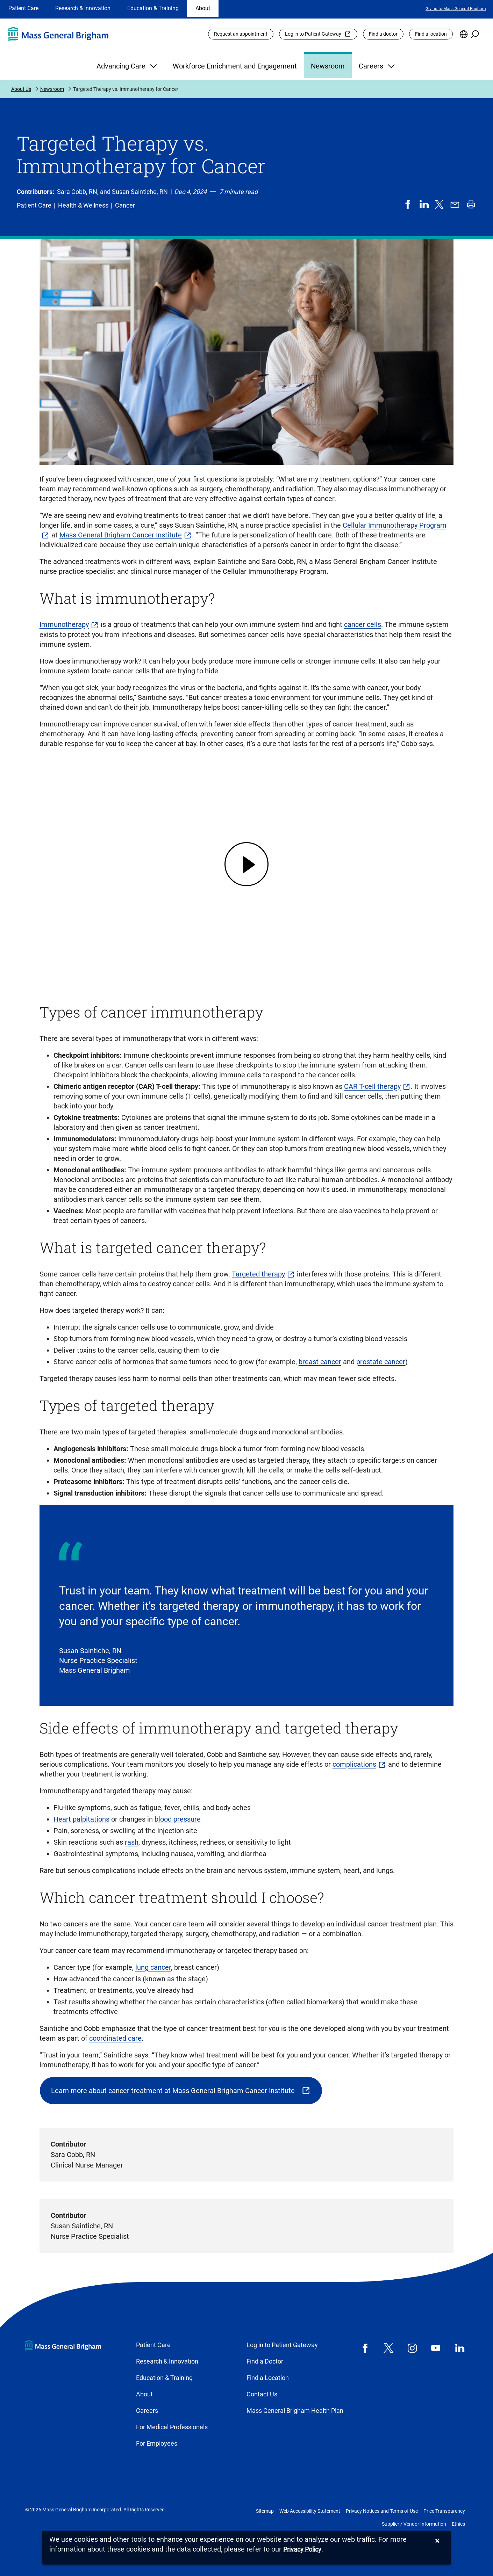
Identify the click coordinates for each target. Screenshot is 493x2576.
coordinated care (115, 2038)
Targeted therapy (258, 1274)
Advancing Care (128, 66)
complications (354, 1764)
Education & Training (153, 8)
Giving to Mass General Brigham (456, 8)
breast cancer (320, 1362)
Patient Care (23, 8)
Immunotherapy (64, 624)
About (202, 8)
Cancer (125, 205)
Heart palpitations (81, 1819)
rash (131, 1842)
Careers (377, 66)
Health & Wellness (83, 205)
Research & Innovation (82, 8)
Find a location (431, 34)
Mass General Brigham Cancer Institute (120, 535)
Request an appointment (240, 34)
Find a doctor (383, 34)
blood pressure (178, 1819)
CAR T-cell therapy (372, 1086)
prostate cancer (380, 1362)
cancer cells (362, 624)
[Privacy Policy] (302, 2549)
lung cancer (153, 1967)
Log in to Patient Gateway (313, 34)
